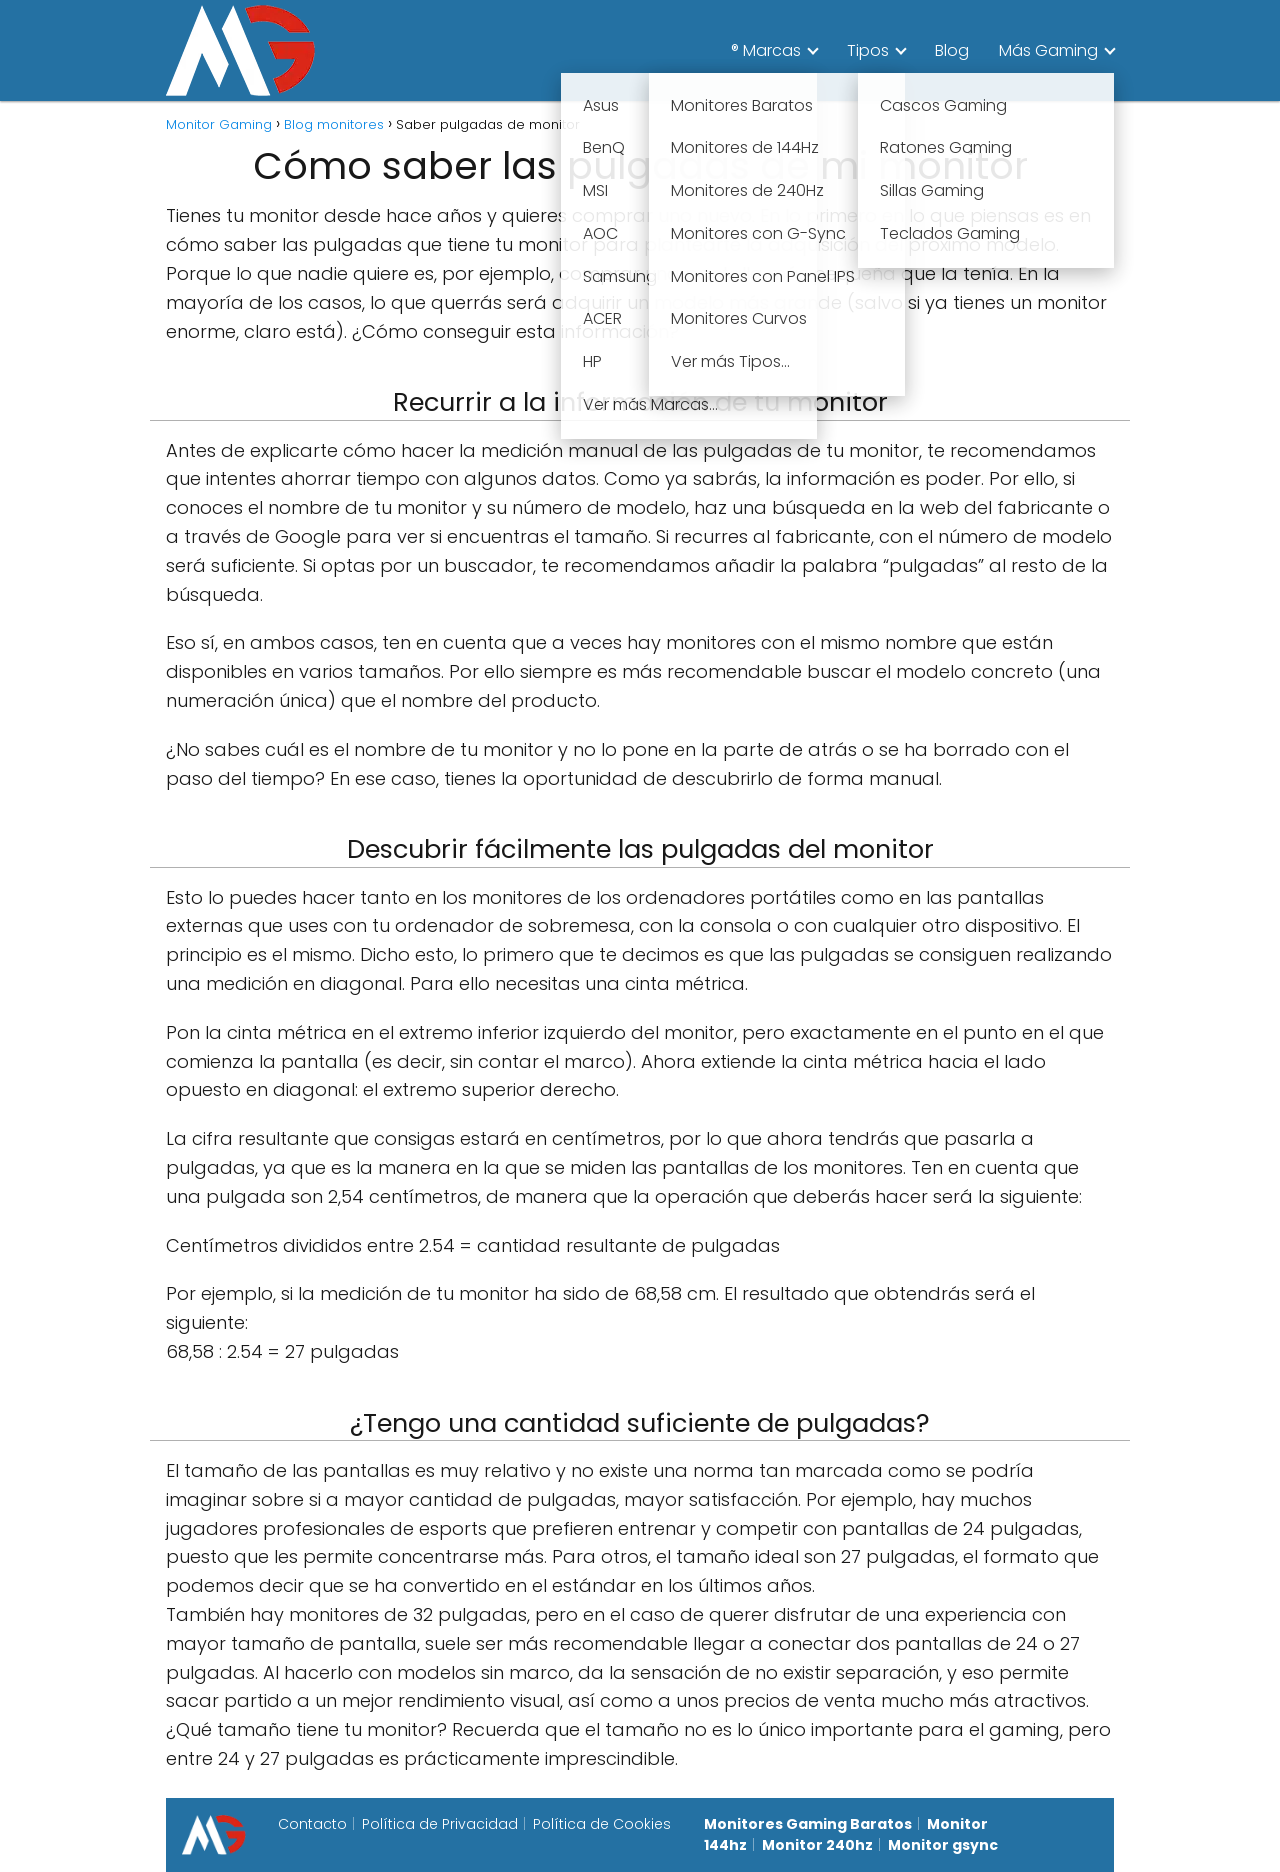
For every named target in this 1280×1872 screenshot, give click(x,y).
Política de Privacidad (440, 1824)
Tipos (868, 50)
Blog (952, 50)
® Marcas (766, 50)
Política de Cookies (602, 1824)
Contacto (312, 1824)
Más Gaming (1048, 50)
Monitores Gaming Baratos (808, 1824)
